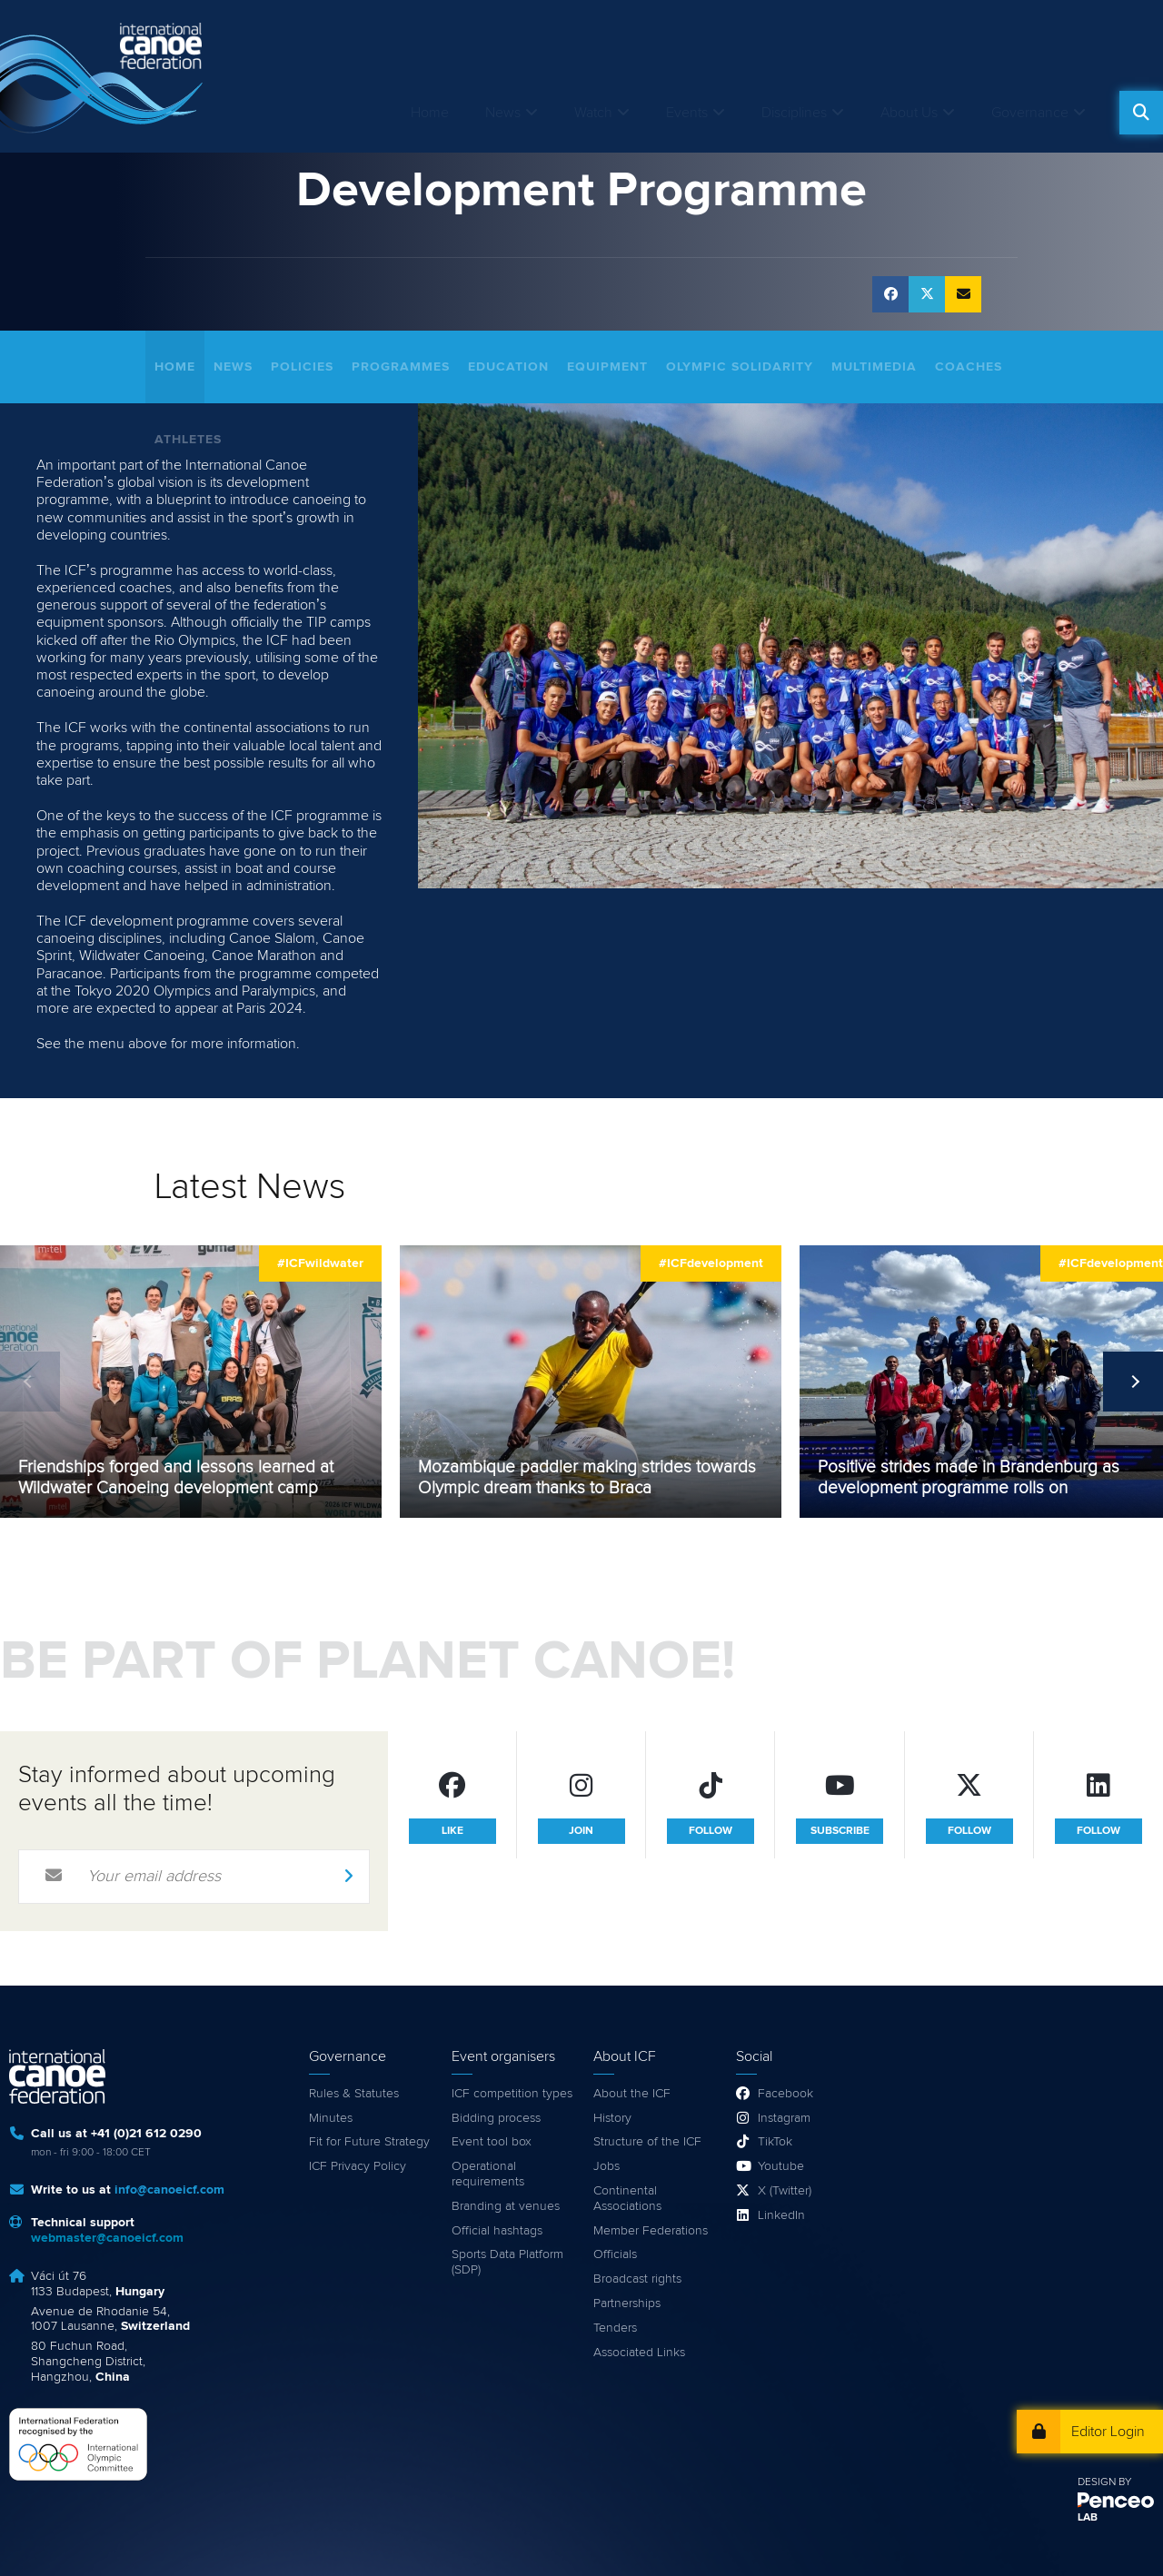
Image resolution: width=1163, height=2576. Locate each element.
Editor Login (1108, 2431)
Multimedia (874, 367)
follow (710, 1831)
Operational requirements (488, 2174)
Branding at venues (506, 2206)
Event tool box (492, 2141)
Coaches (968, 367)
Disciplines (794, 112)
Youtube (781, 2166)
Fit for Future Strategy (369, 2141)
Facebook (785, 2093)
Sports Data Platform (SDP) (507, 2262)
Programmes (401, 367)
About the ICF (632, 2093)
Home (430, 112)
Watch (593, 112)
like (452, 1831)
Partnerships (627, 2303)
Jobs (606, 2166)
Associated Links (639, 2352)
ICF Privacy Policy (357, 2166)
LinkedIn (781, 2215)
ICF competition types (512, 2093)
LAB (1088, 2517)
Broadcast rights (637, 2279)
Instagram (784, 2118)
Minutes (331, 2118)
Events (687, 112)
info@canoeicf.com (169, 2190)
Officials (615, 2254)
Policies (302, 367)
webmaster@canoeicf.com (107, 2238)
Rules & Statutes (354, 2093)
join (581, 1831)
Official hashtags (497, 2230)
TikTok (775, 2141)
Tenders (615, 2328)
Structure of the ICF (647, 2141)
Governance (1030, 112)
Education (508, 367)
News (503, 112)
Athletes (188, 439)
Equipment (607, 367)
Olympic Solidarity (739, 367)
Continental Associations (627, 2199)
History (612, 2118)
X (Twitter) (784, 2191)
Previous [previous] (30, 1382)
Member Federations (650, 2230)
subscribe (840, 1831)
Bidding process (496, 2118)
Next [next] (1133, 1382)
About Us (909, 112)
